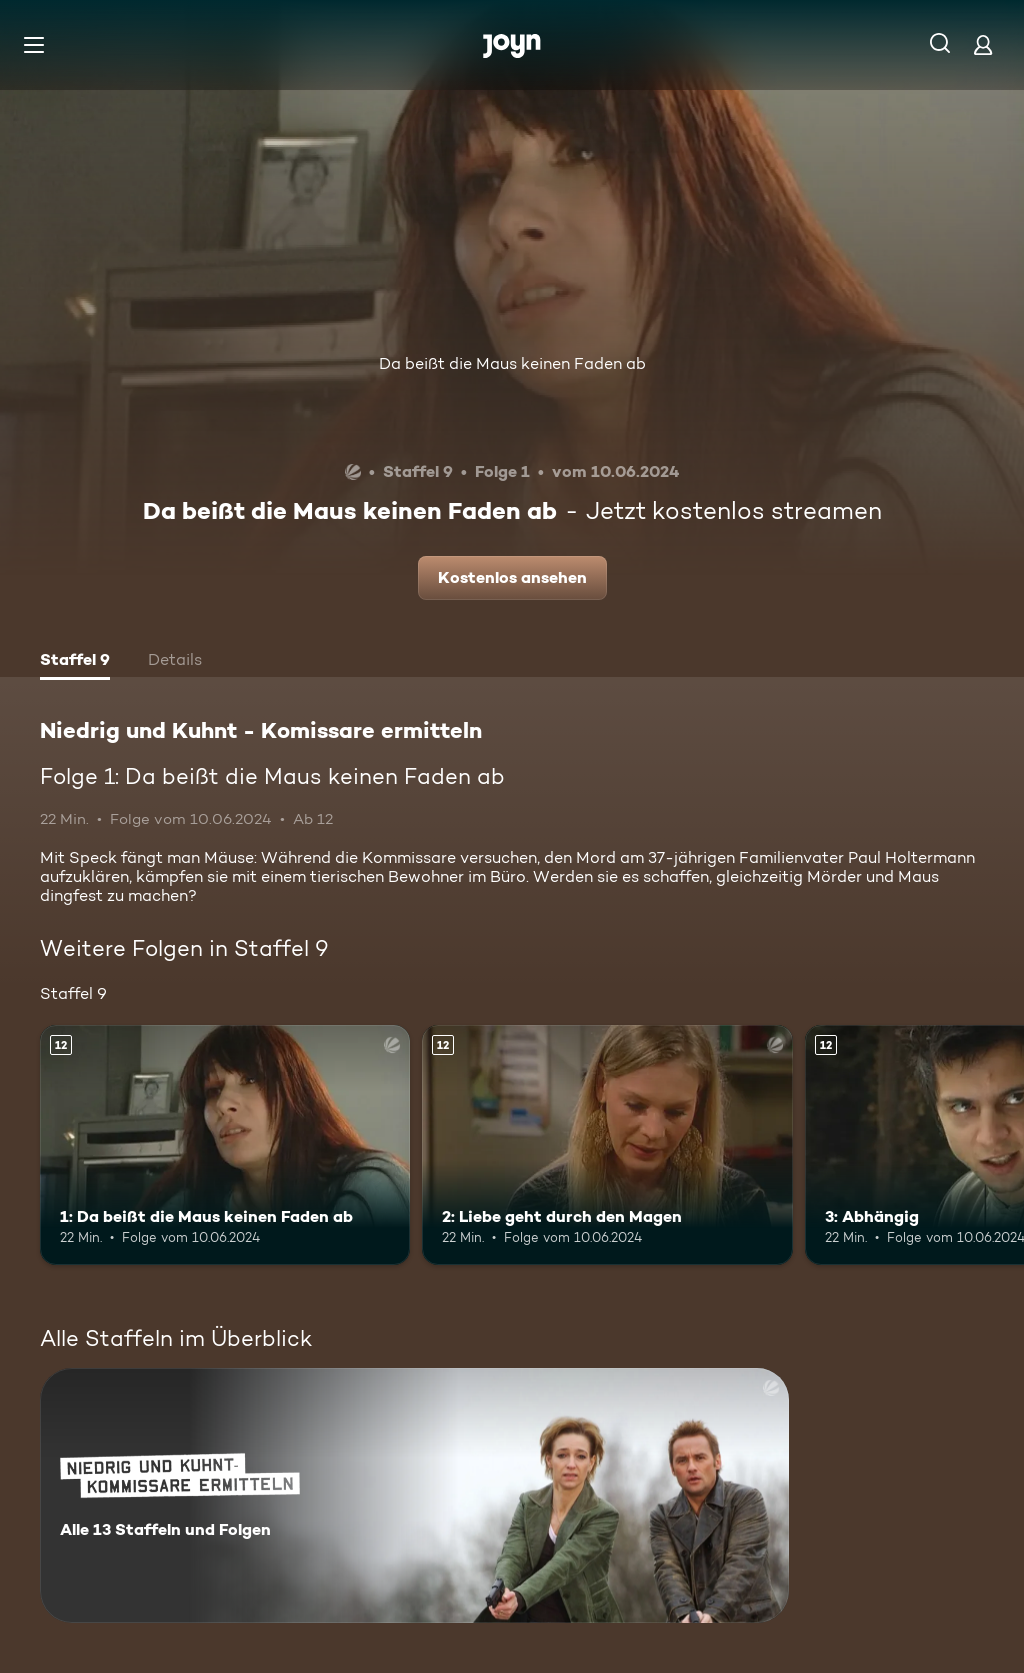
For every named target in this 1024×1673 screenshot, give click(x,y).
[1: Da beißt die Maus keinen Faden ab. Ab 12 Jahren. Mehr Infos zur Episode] (225, 1145)
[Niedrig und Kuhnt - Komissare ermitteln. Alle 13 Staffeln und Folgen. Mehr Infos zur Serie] (414, 1495)
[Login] (983, 44)
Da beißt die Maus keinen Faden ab (512, 363)
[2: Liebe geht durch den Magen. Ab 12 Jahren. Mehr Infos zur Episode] (607, 1145)
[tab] (75, 662)
